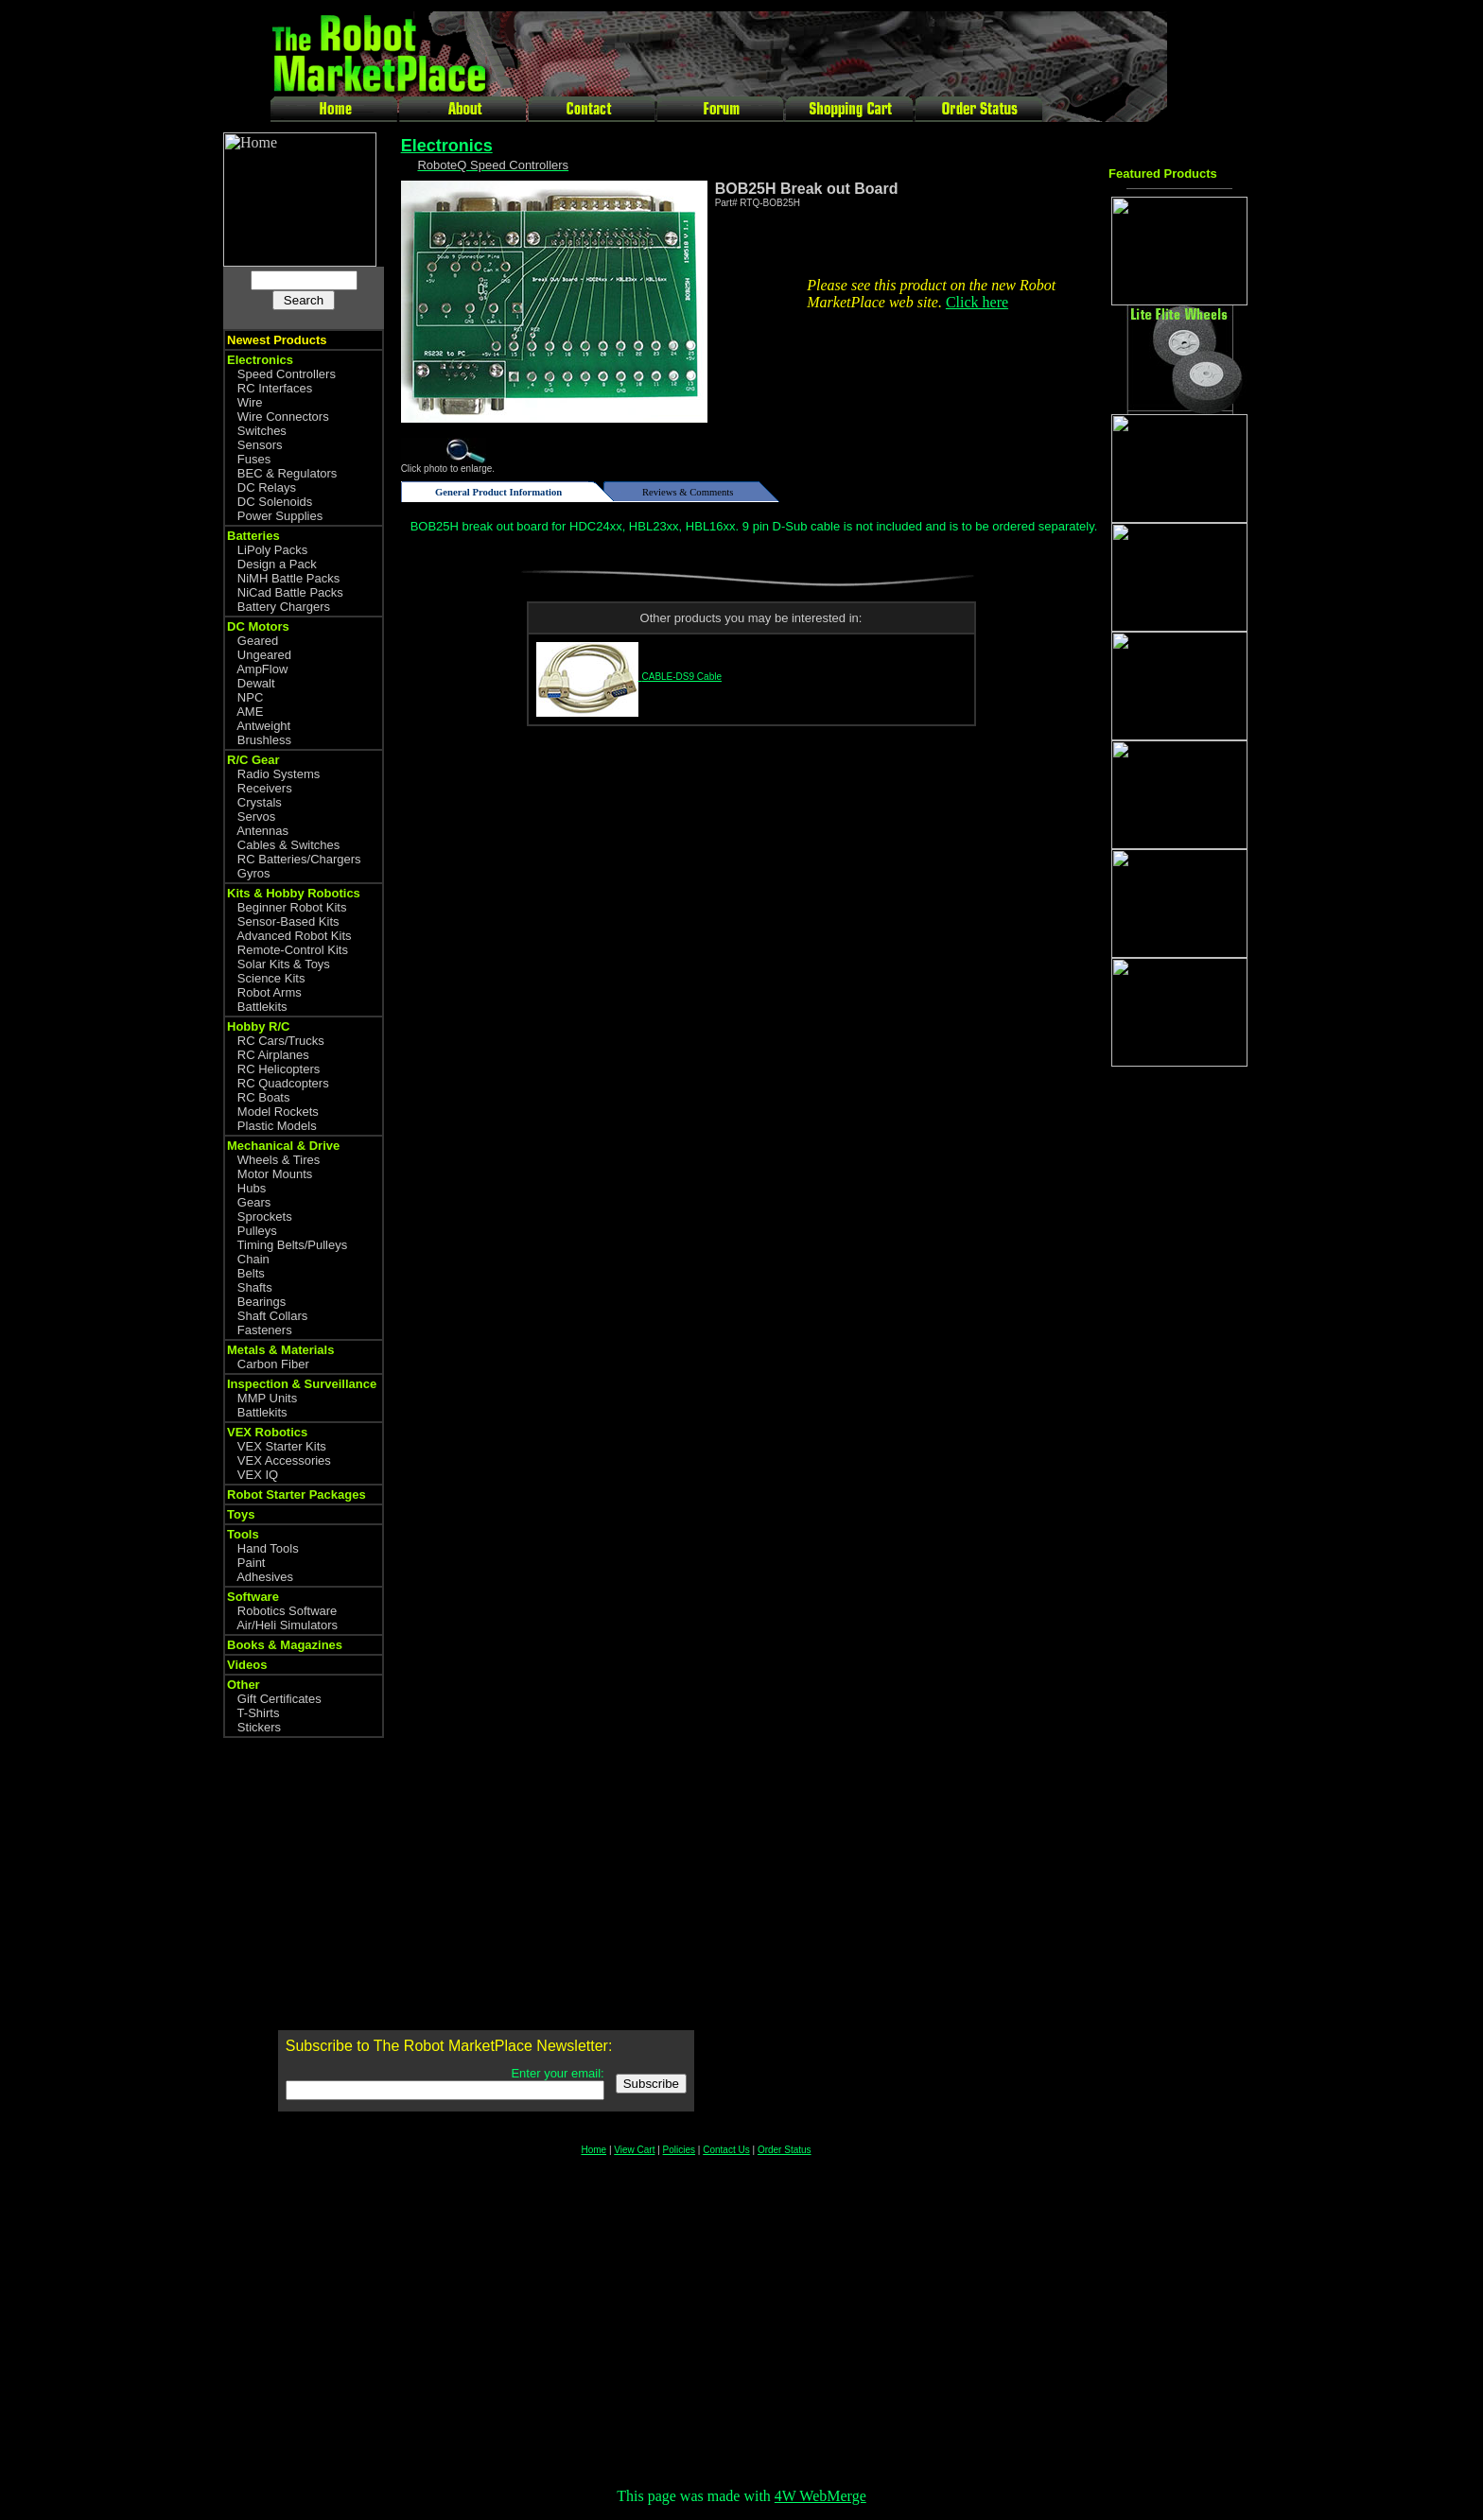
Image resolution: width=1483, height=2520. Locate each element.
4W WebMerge (820, 2496)
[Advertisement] (1184, 1378)
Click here (977, 302)
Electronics (447, 145)
